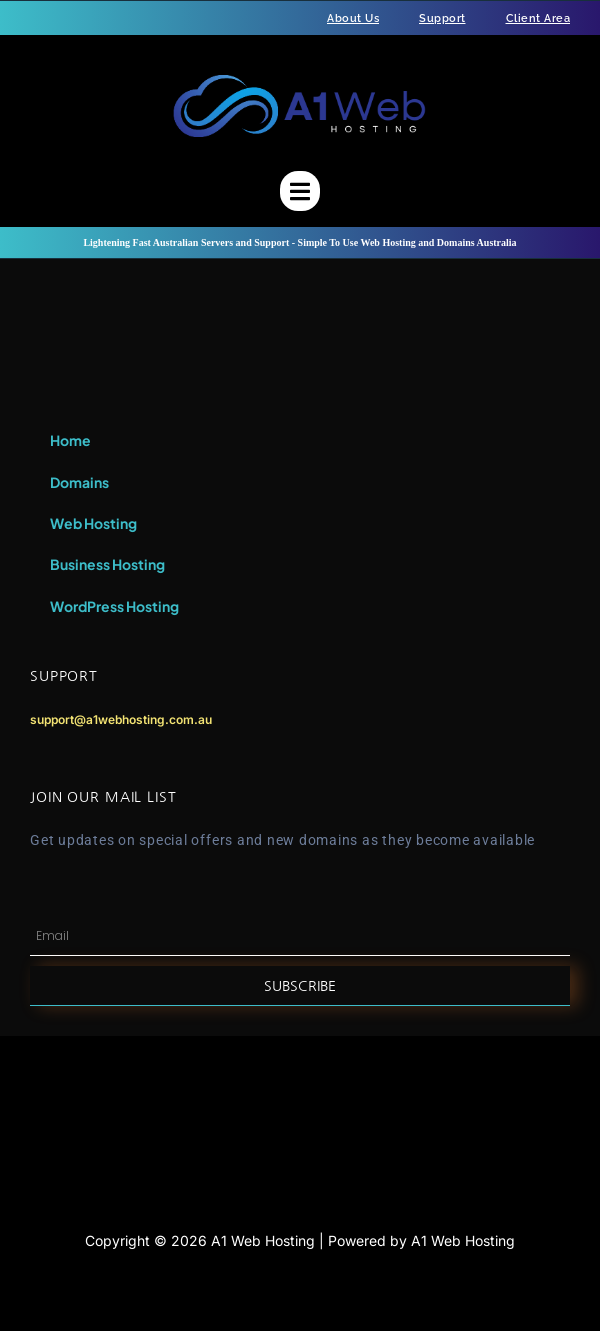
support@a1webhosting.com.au (121, 719)
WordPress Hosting (114, 606)
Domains (79, 482)
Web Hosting (93, 523)
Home (70, 440)
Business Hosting (107, 564)
